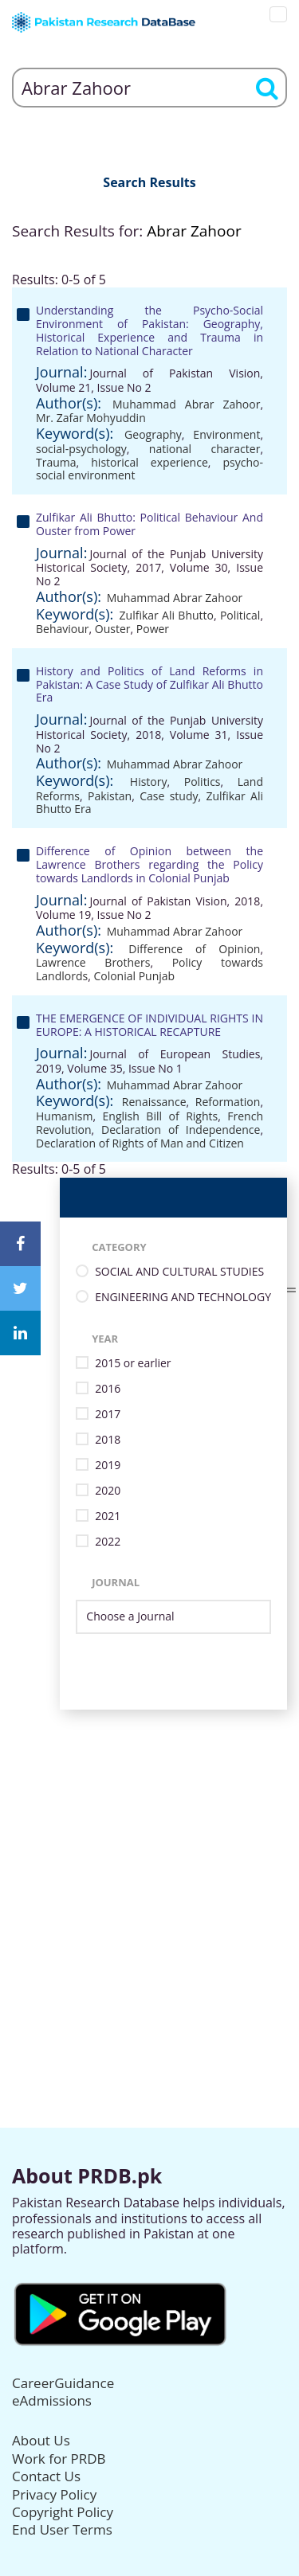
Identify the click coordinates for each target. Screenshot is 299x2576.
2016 (107, 1389)
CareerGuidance (63, 2383)
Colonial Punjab (134, 975)
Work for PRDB (59, 2458)
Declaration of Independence (180, 1129)
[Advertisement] (149, 1859)
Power (152, 628)
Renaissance (154, 1101)
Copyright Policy (62, 2512)
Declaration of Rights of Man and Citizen (140, 1143)
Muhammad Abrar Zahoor (186, 404)
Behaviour (62, 628)
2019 (107, 1465)
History (148, 781)
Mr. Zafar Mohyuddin (91, 417)
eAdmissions (52, 2400)
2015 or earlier (133, 1363)
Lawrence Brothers (93, 962)
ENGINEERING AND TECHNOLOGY (183, 1297)
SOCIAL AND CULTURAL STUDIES (179, 1272)
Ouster (113, 628)
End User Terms (62, 2529)
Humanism (64, 1116)
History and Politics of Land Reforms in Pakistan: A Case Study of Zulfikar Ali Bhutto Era (149, 684)
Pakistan (110, 795)
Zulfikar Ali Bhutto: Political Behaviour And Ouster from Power (149, 524)
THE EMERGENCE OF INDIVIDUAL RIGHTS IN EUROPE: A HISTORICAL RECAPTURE (149, 1024)
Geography (153, 434)
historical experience (149, 462)
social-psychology (81, 448)
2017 (107, 1414)
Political (240, 615)
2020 (107, 1491)
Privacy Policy (54, 2494)
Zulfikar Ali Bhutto (167, 615)
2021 (107, 1516)
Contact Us (46, 2476)
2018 (107, 1440)
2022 (107, 1542)
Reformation (228, 1101)
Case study (169, 795)
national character (205, 448)
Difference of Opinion (194, 948)
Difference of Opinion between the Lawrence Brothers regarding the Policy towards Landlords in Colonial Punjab (149, 864)
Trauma (56, 462)
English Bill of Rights (160, 1116)
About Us (41, 2440)
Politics (202, 781)
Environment (226, 434)
